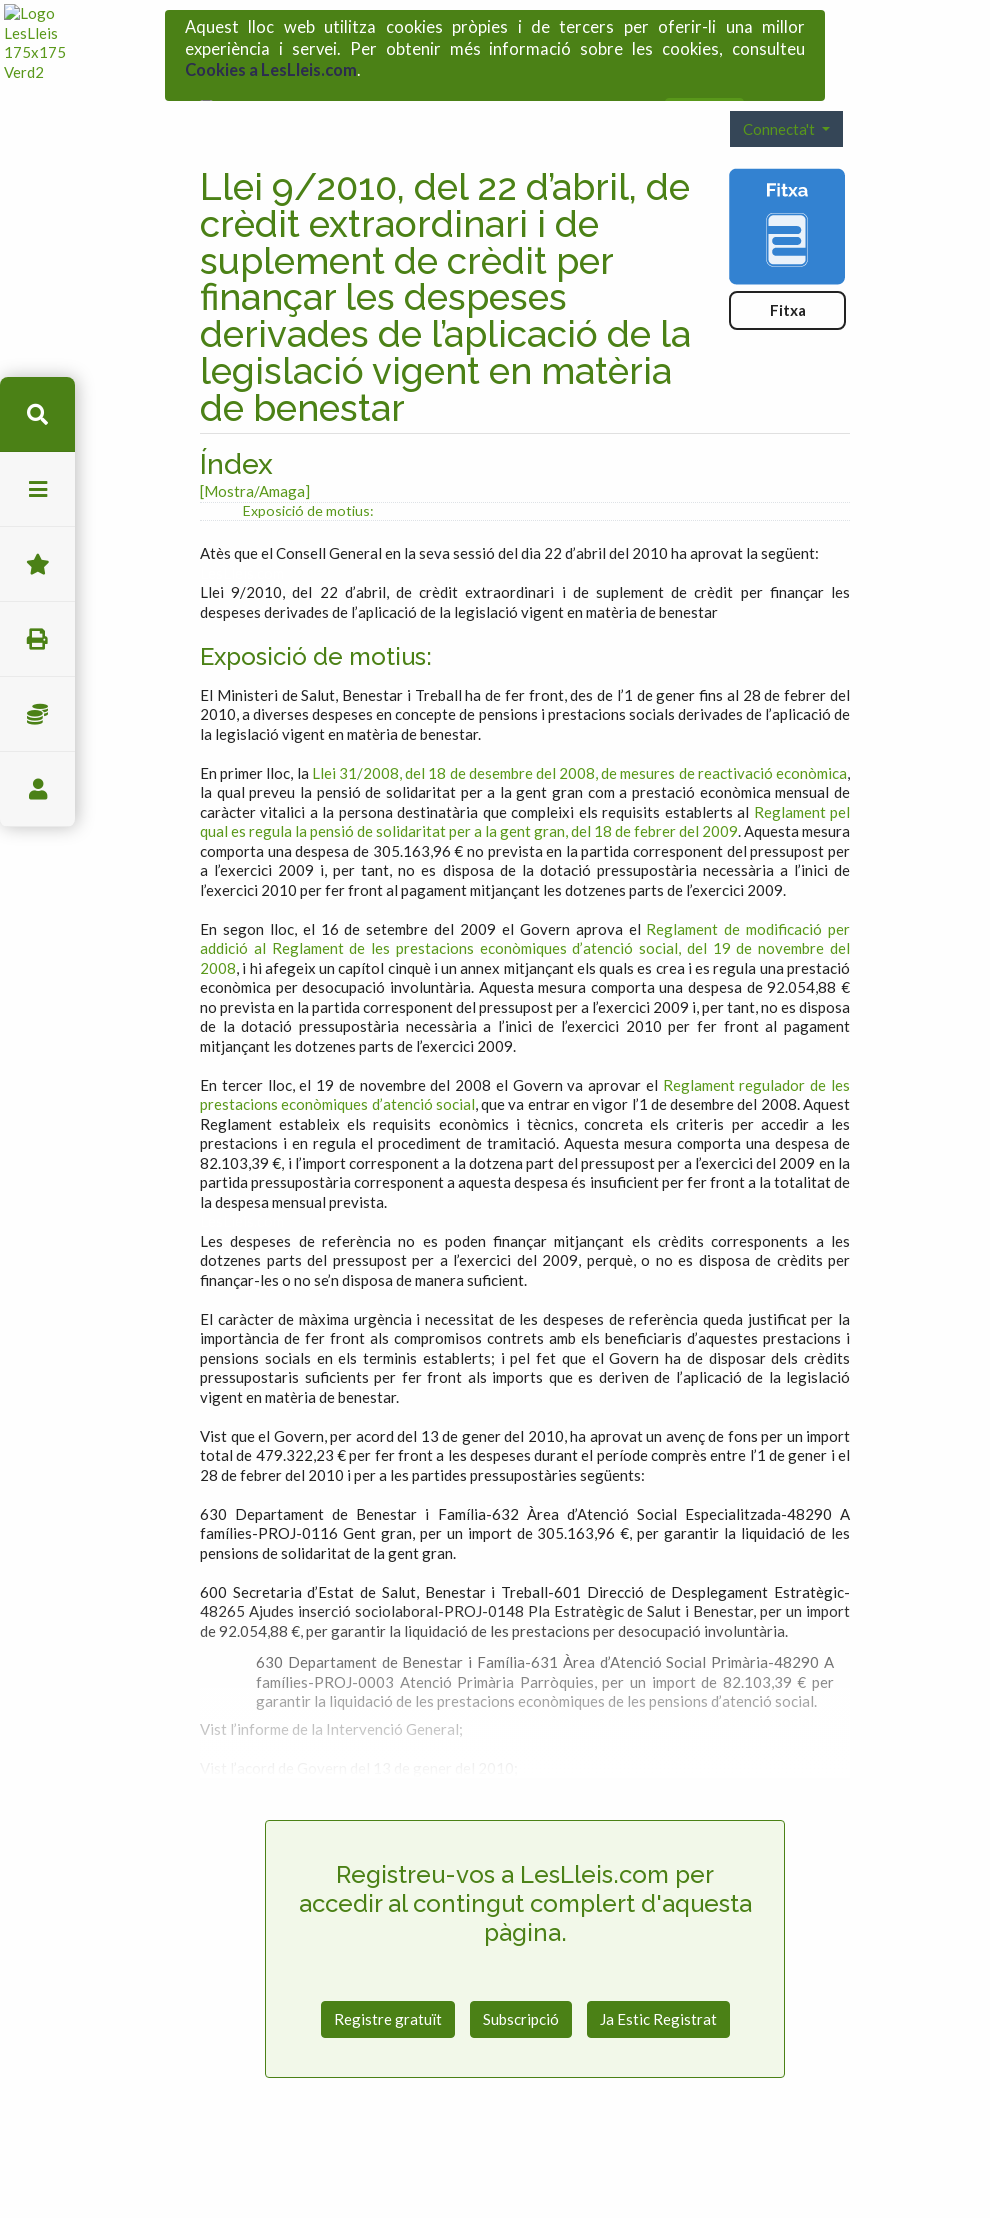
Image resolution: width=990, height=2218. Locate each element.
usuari (37, 789)
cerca (37, 414)
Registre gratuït (388, 1964)
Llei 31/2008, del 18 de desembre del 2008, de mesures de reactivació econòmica (579, 718)
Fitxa (788, 255)
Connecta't (780, 73)
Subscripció (521, 1964)
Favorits (37, 564)
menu (37, 489)
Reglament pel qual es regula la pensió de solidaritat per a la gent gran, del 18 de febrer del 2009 (525, 767)
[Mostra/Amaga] (255, 436)
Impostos (37, 714)
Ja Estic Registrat (658, 1964)
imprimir (37, 639)
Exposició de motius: (308, 455)
